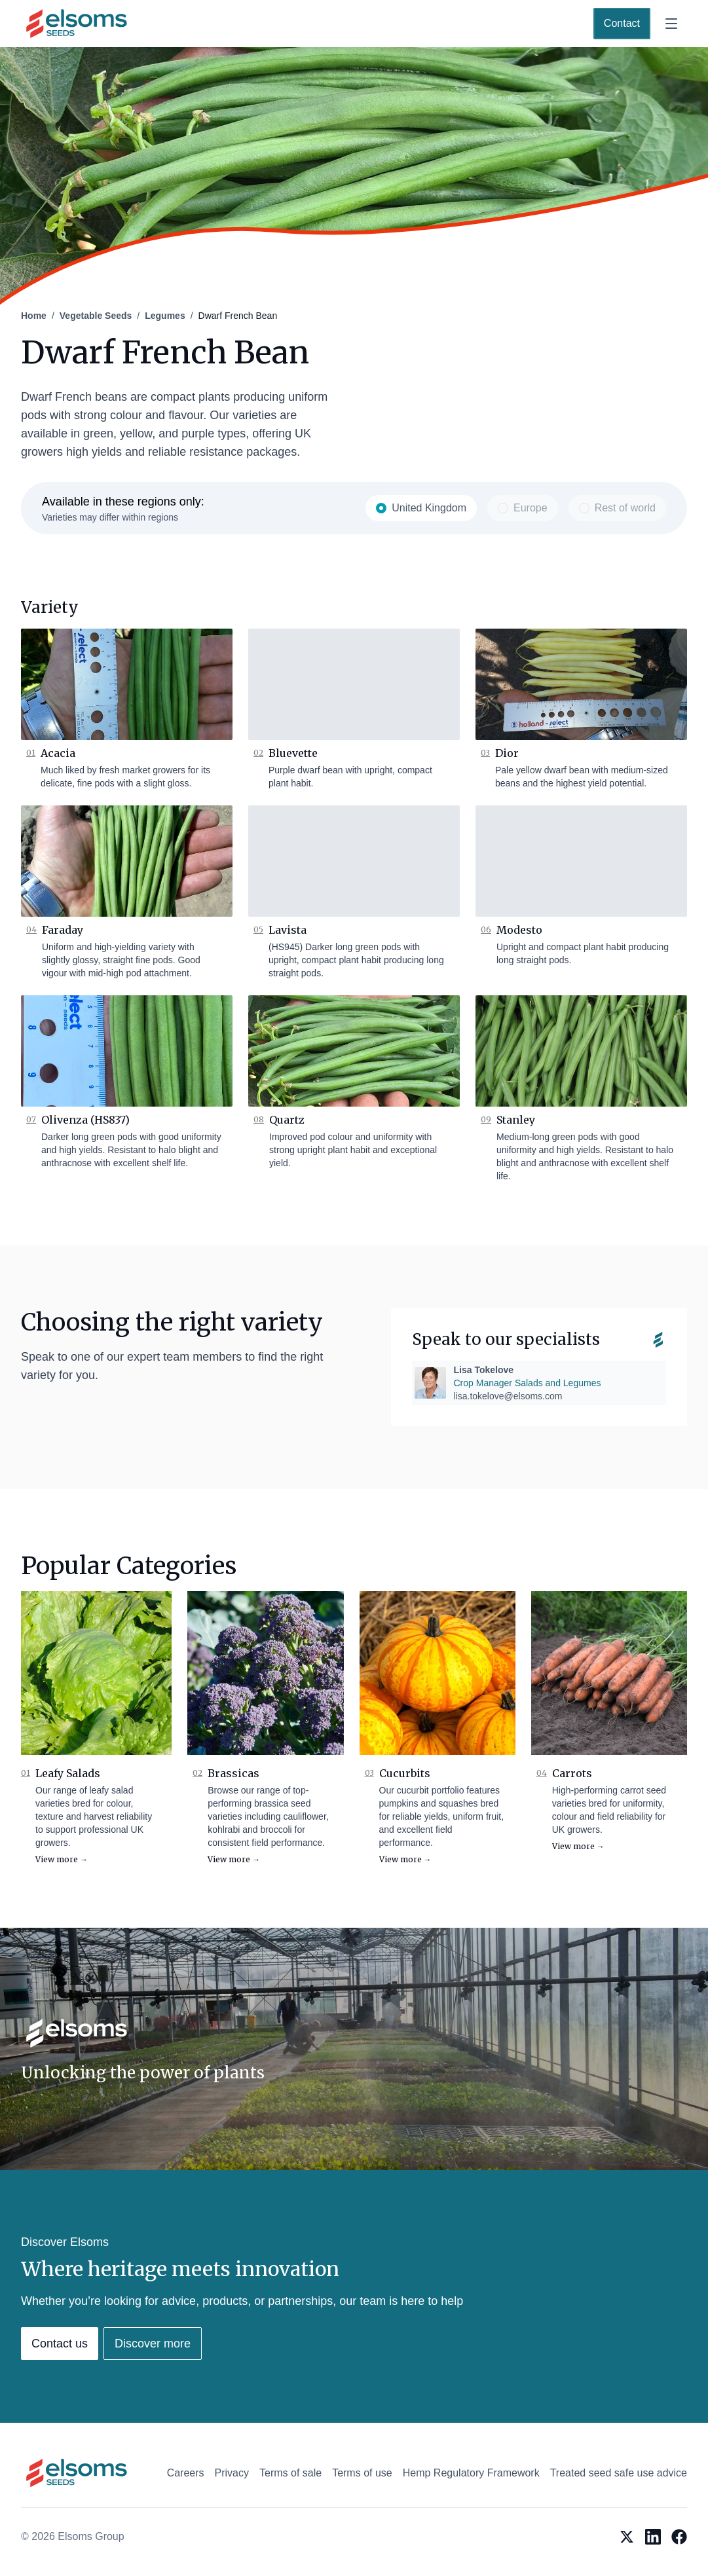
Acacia (58, 753)
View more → (61, 1859)
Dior (507, 753)
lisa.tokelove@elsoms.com (508, 1396)
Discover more (153, 2343)
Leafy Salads (67, 1773)
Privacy (232, 2472)
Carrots (572, 1773)
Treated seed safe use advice (618, 2472)
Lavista (288, 929)
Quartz (287, 1119)
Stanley (515, 1119)
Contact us (59, 2343)
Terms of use (362, 2472)
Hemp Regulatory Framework (471, 2472)
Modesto (519, 929)
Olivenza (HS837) (85, 1119)
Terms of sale (290, 2472)
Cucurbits (404, 1773)
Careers (185, 2472)
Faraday (62, 929)
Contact (622, 23)
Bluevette (293, 753)
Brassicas (233, 1773)
